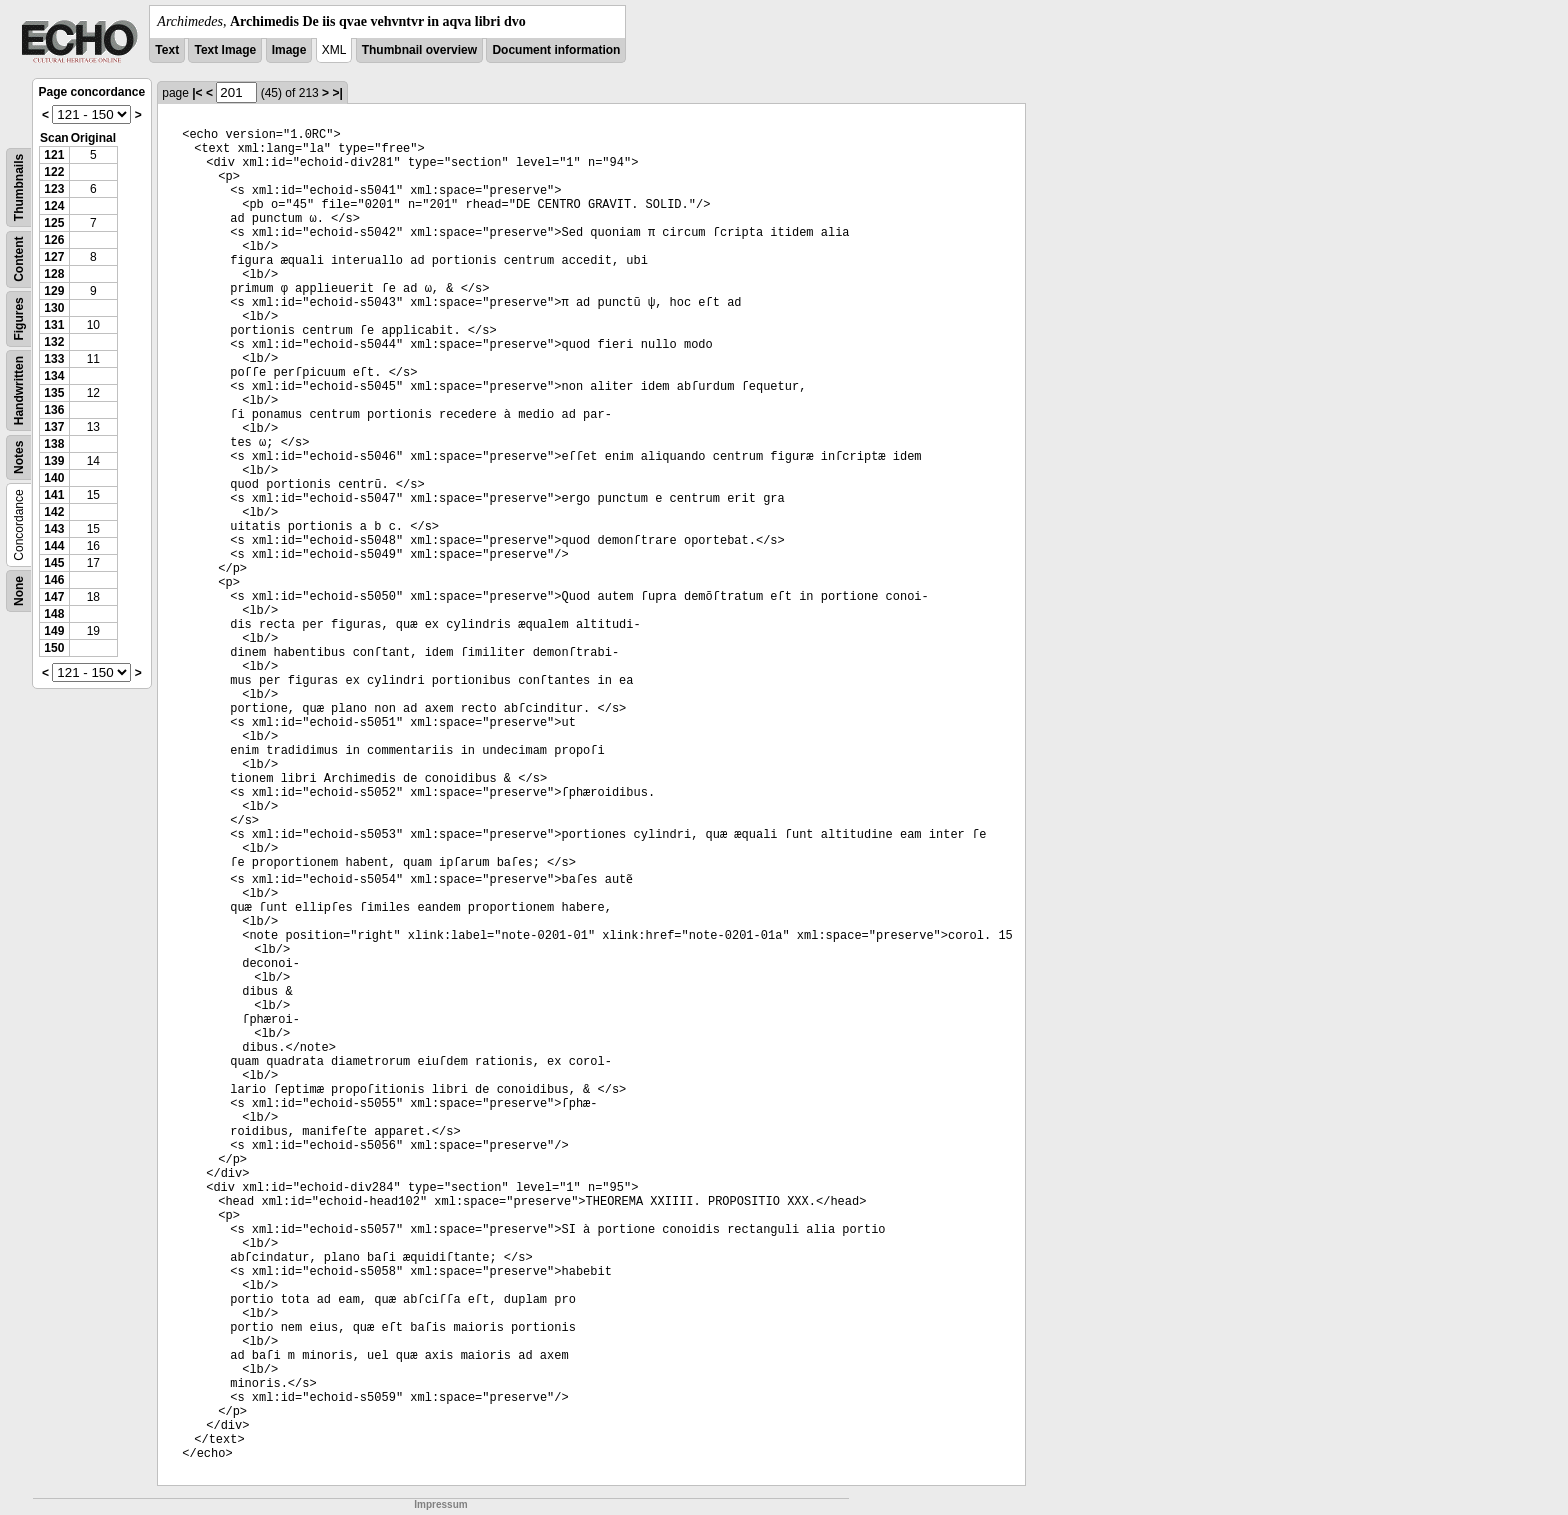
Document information (556, 50)
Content (19, 259)
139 (54, 461)
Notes (19, 457)
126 (54, 240)
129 (54, 291)
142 (54, 512)
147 (54, 597)
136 (54, 410)
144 (54, 546)
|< (197, 93)
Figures (19, 318)
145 (54, 563)
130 (54, 308)
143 (54, 529)
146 (54, 580)
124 (54, 206)
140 (54, 478)
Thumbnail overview (419, 50)
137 (54, 427)
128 (54, 274)
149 (54, 631)
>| (337, 93)
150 (54, 648)
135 (54, 393)
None (19, 591)
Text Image (225, 50)
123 (54, 189)
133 (54, 359)
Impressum (440, 1504)
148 (54, 614)
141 (54, 495)
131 (54, 325)
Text (167, 50)
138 (54, 444)
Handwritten (19, 390)
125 (54, 223)
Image (289, 50)
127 (54, 257)
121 (54, 155)
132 (54, 342)
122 (54, 172)
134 (54, 376)
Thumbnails (19, 187)
